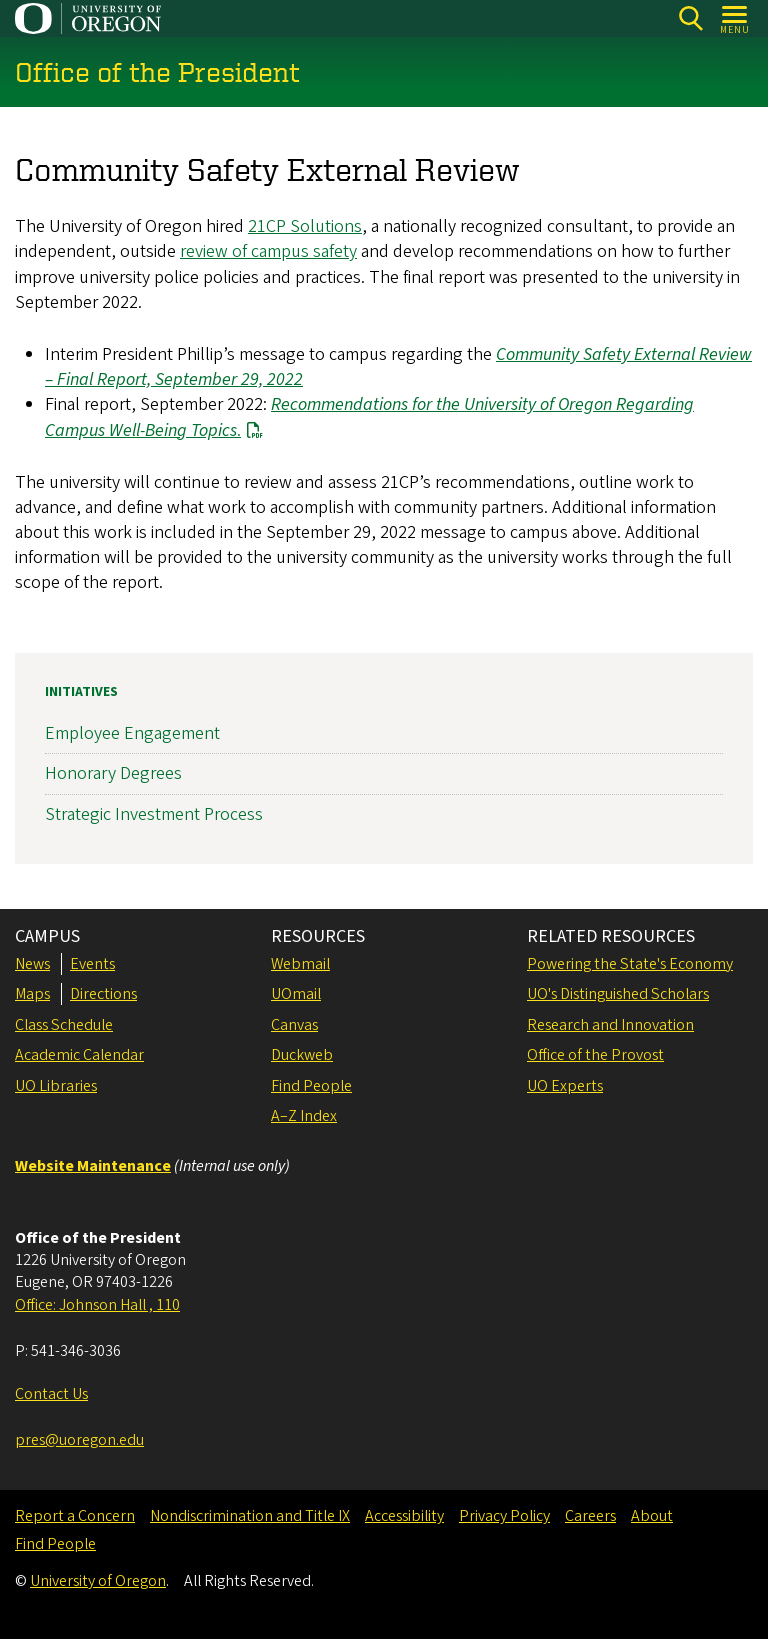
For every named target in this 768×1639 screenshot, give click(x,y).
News (32, 964)
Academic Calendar (79, 1055)
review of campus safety (268, 252)
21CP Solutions (305, 227)
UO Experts (565, 1086)
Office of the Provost (595, 1055)
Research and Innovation (610, 1025)
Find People (311, 1086)
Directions (103, 994)
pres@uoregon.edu (79, 1440)
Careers (590, 1516)
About (652, 1516)
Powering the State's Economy (630, 964)
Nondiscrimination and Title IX (250, 1516)
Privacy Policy (504, 1516)
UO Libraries (56, 1086)
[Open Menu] (735, 18)
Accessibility (404, 1516)
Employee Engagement (132, 733)
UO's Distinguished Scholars (618, 994)
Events (92, 964)
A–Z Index (304, 1116)
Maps (32, 994)
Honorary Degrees (113, 773)
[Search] (690, 18)
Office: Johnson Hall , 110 (97, 1305)
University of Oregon (98, 1581)
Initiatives (81, 692)
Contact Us (51, 1394)
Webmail (300, 964)
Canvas (294, 1025)
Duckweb (302, 1055)
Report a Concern (75, 1516)
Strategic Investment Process (154, 814)
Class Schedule (64, 1025)
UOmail (296, 994)
